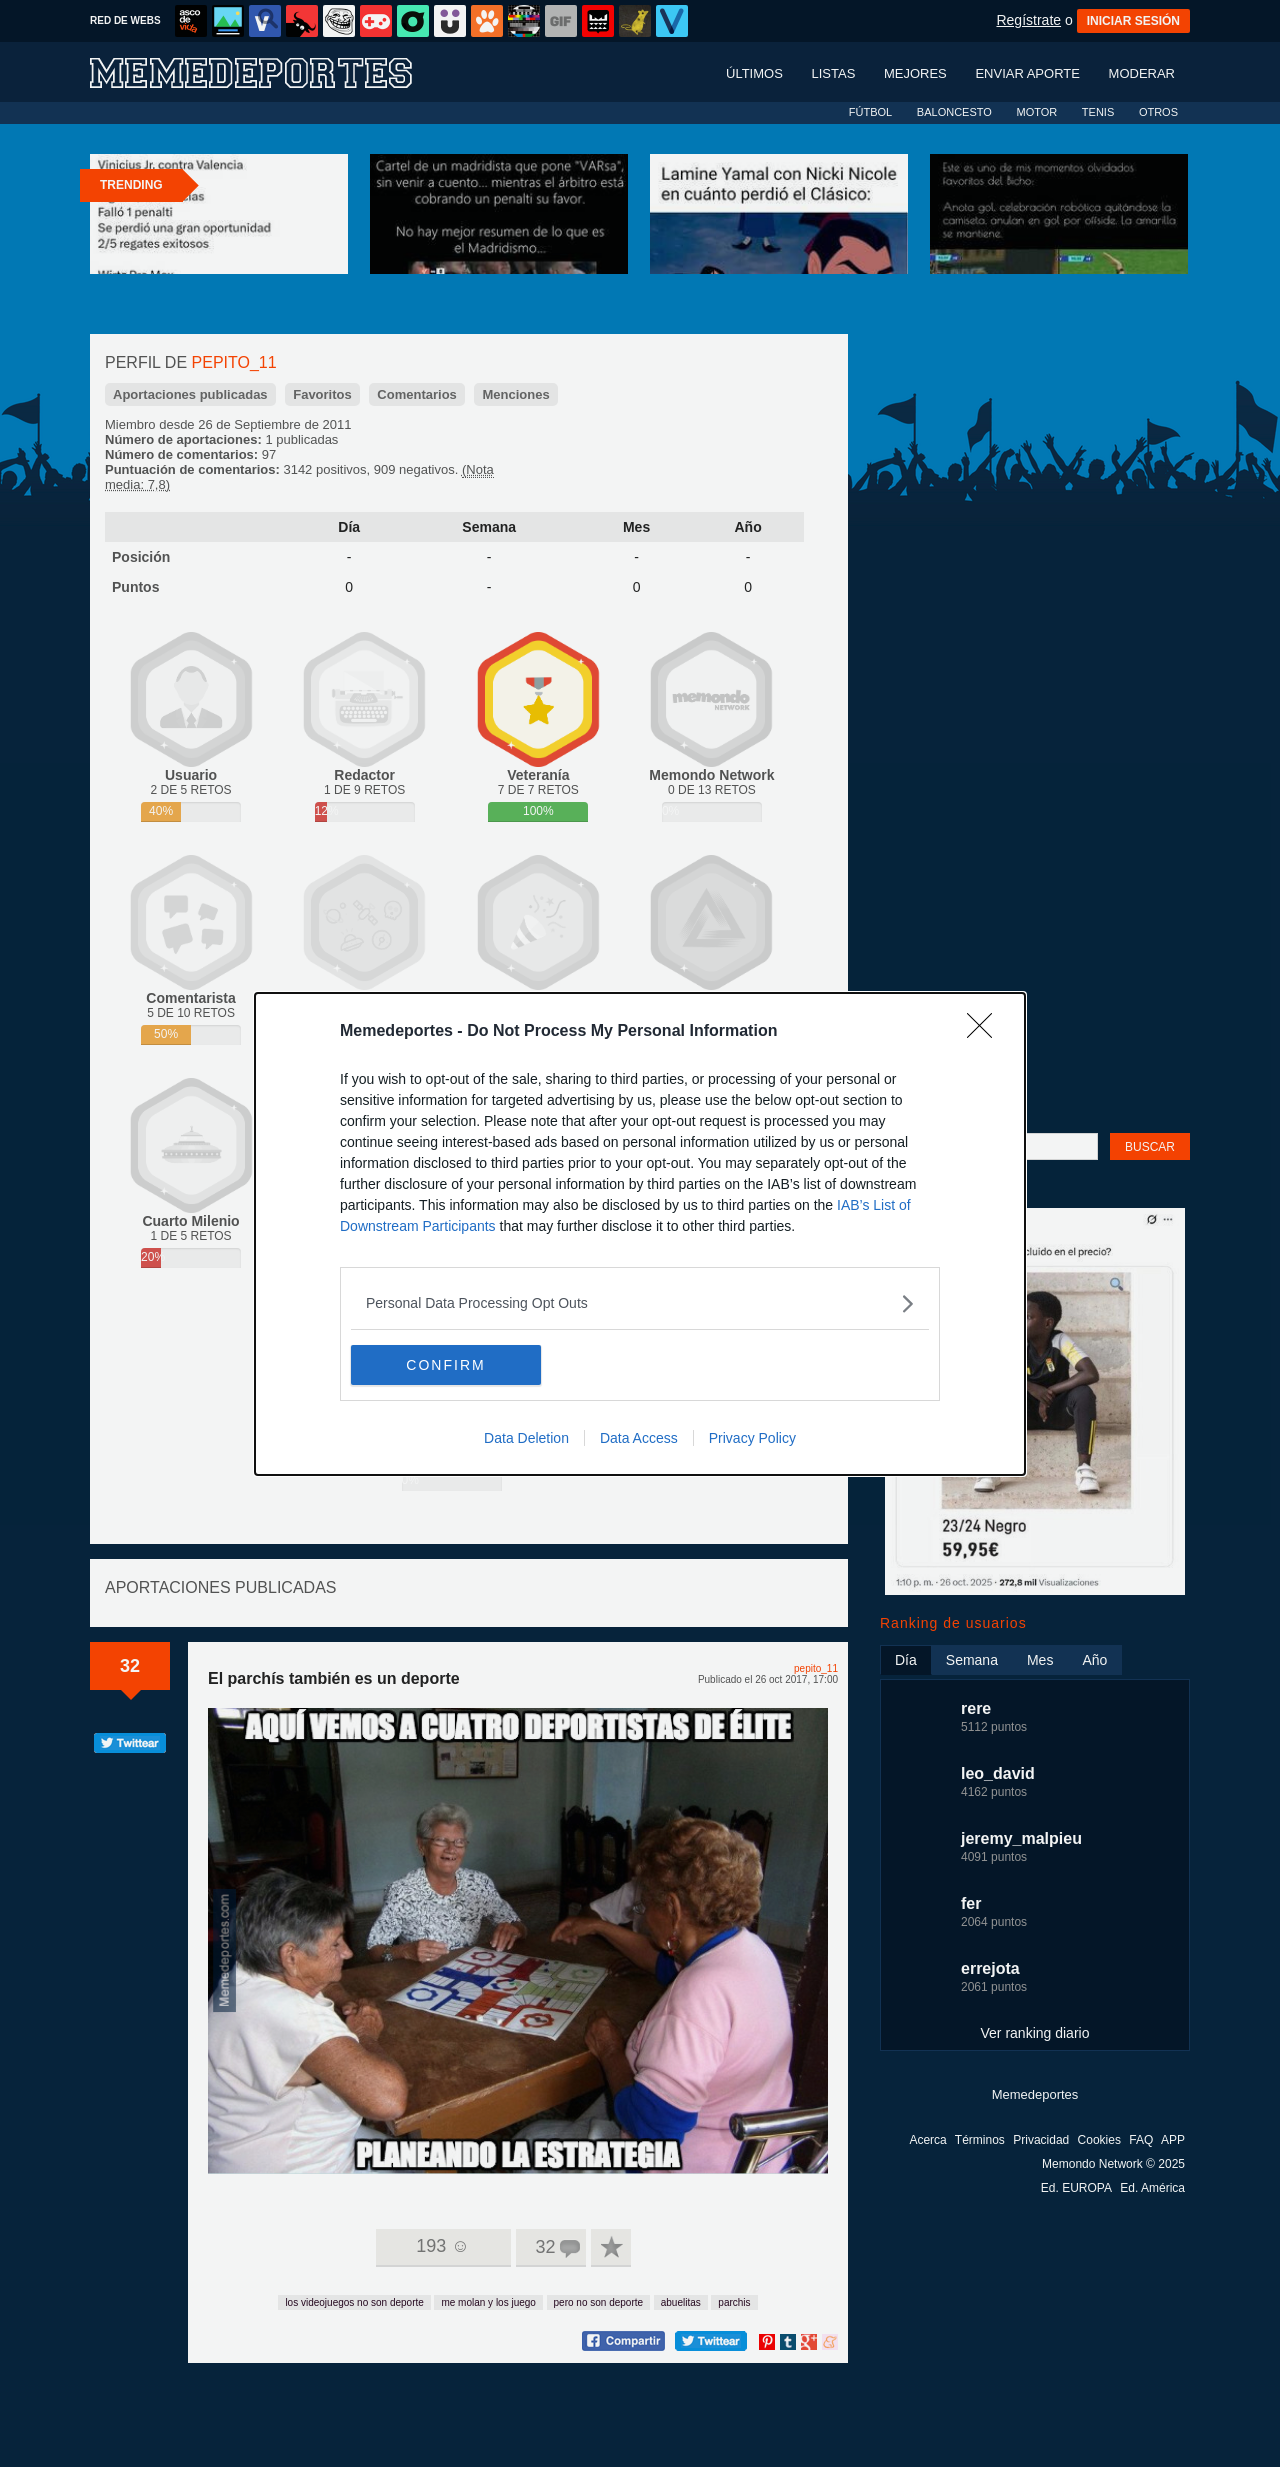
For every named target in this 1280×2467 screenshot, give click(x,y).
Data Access (639, 1438)
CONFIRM (445, 1364)
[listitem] (640, 1303)
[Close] (986, 1032)
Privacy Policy (752, 1438)
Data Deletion (526, 1438)
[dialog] (640, 1234)
